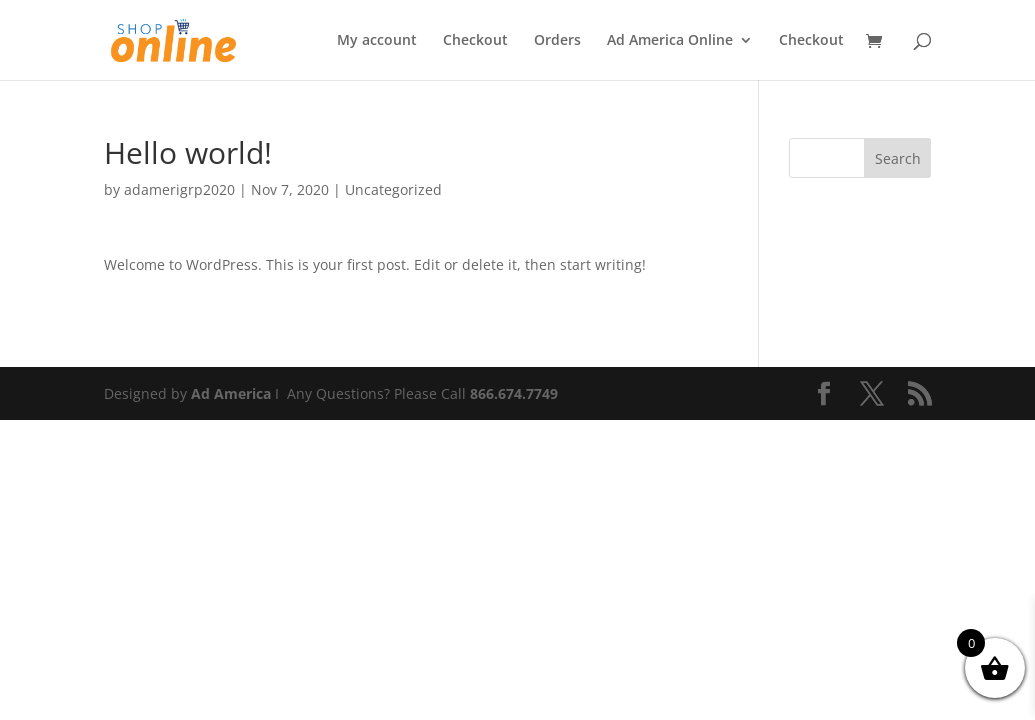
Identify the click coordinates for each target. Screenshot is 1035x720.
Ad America (231, 393)
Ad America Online (670, 41)
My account (377, 41)
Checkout (475, 41)
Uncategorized (393, 189)
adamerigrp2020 (179, 189)
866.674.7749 (514, 393)
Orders (557, 41)
